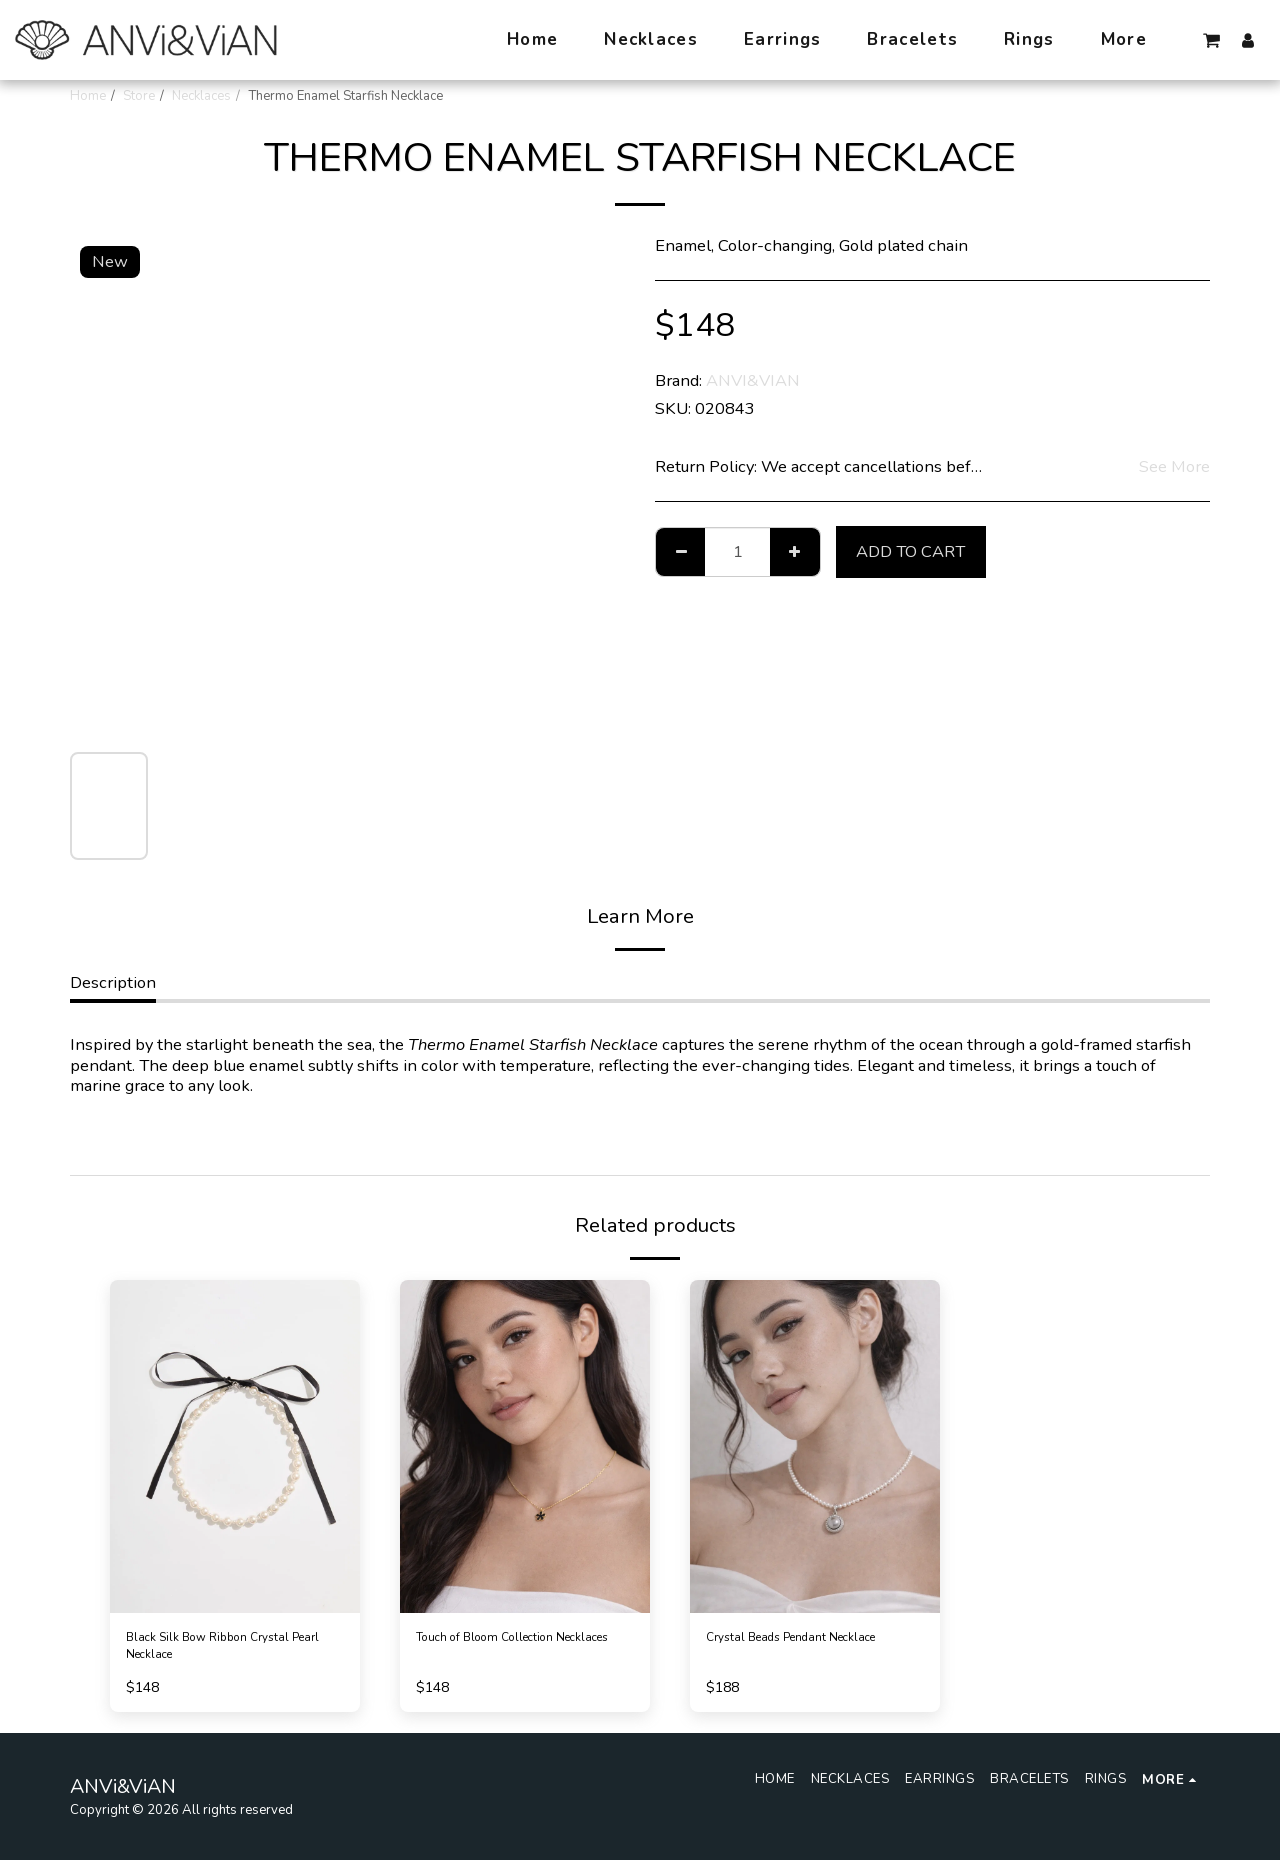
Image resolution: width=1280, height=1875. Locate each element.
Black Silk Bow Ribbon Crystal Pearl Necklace (210, 1653)
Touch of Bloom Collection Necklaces (513, 1653)
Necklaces (201, 96)
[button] (1211, 40)
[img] (235, 1446)
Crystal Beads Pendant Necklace (790, 1653)
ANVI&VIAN (753, 380)
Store (139, 96)
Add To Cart (910, 551)
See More (1174, 467)
